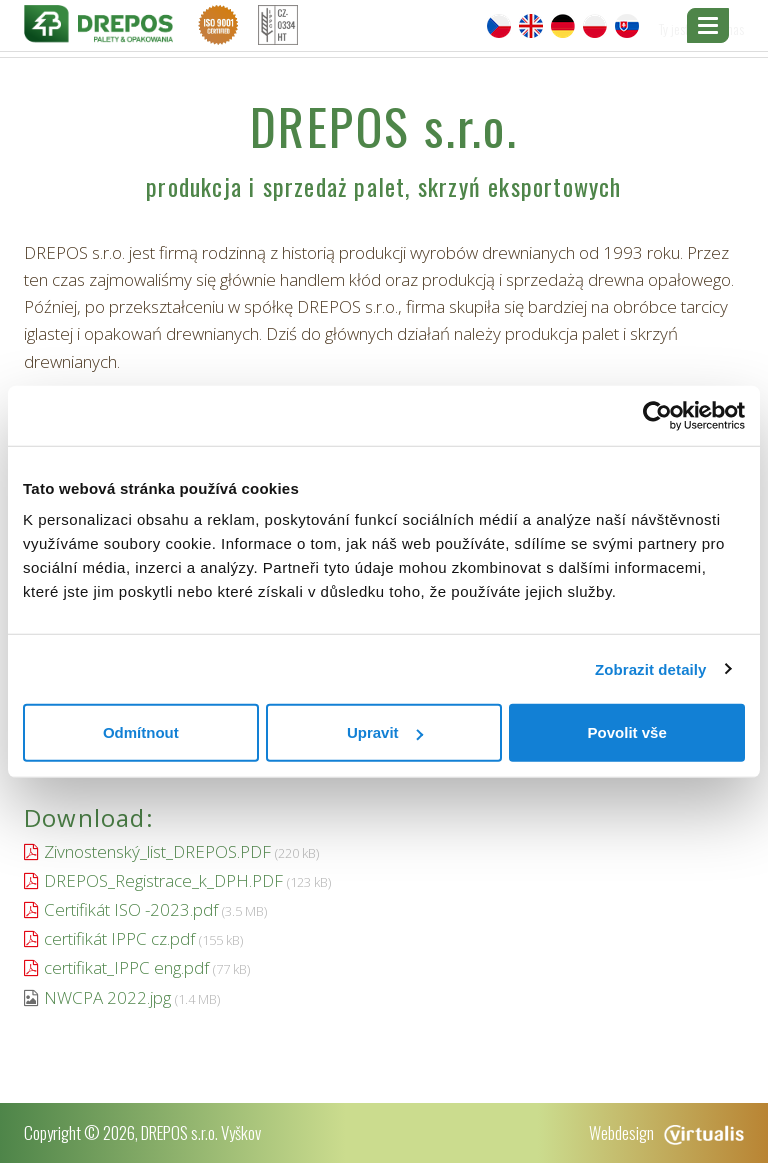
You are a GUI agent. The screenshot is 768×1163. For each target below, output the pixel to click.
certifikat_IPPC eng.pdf (126, 967)
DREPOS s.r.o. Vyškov (201, 1132)
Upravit (385, 732)
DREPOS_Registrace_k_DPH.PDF (163, 880)
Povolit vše (627, 732)
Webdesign (666, 1132)
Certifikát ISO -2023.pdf (131, 909)
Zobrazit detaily (651, 668)
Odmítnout (141, 732)
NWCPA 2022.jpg (107, 997)
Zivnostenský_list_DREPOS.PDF (157, 851)
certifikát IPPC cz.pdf (119, 938)
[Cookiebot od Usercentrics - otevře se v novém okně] (657, 415)
